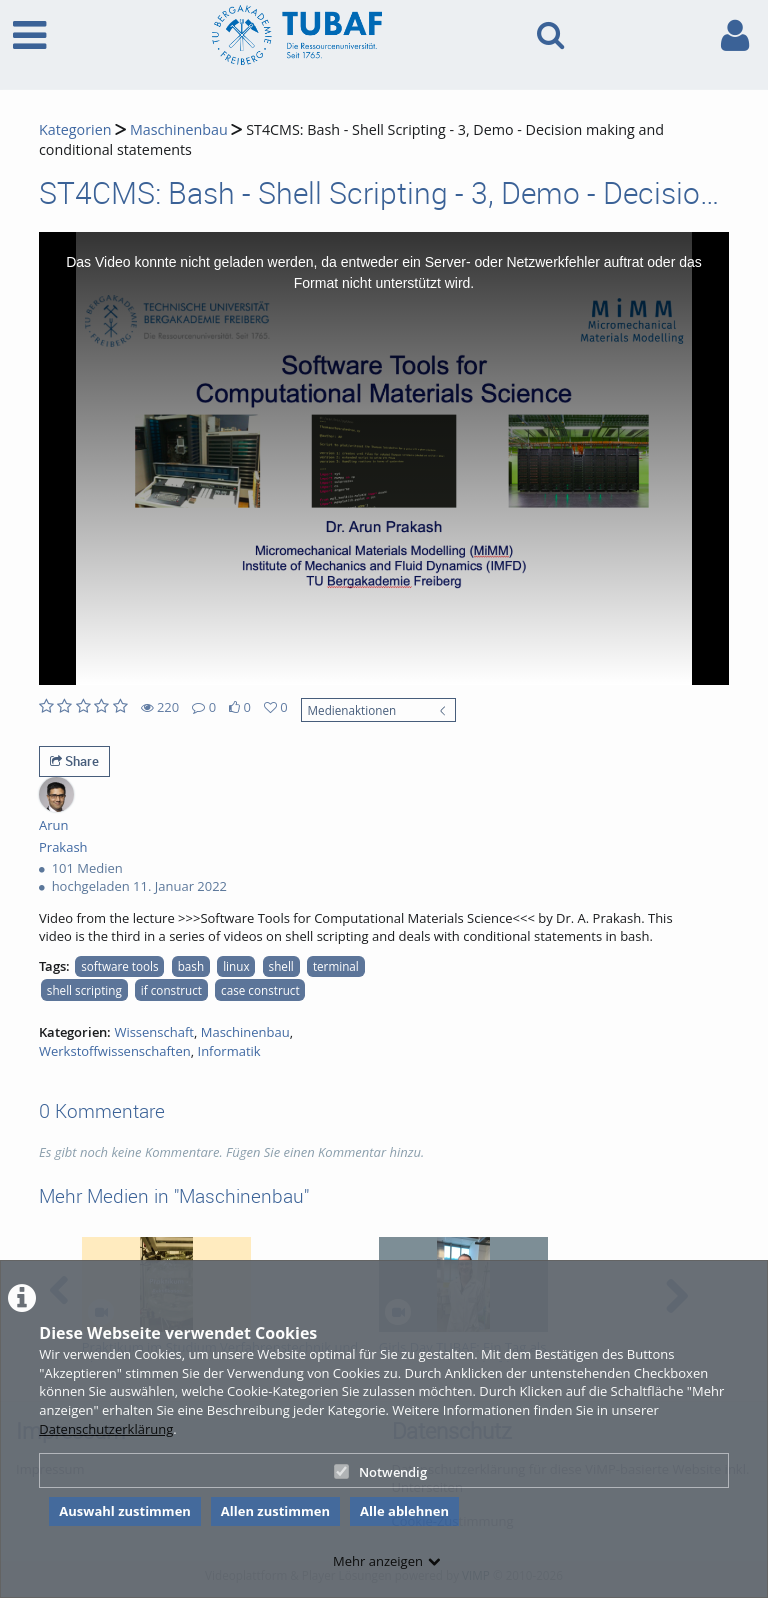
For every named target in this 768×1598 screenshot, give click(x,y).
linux (236, 966)
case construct (260, 990)
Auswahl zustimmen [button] (125, 1511)
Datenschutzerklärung (106, 1429)
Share (74, 761)
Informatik (229, 1051)
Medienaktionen (352, 710)
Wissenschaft (154, 1032)
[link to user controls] (735, 35)
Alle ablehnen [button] (404, 1511)
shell (281, 966)
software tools (119, 966)
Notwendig (380, 1472)
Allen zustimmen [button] (275, 1511)
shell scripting (84, 990)
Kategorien (75, 129)
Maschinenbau (179, 129)
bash (191, 966)
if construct (171, 990)
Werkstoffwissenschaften (115, 1051)
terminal (336, 966)
